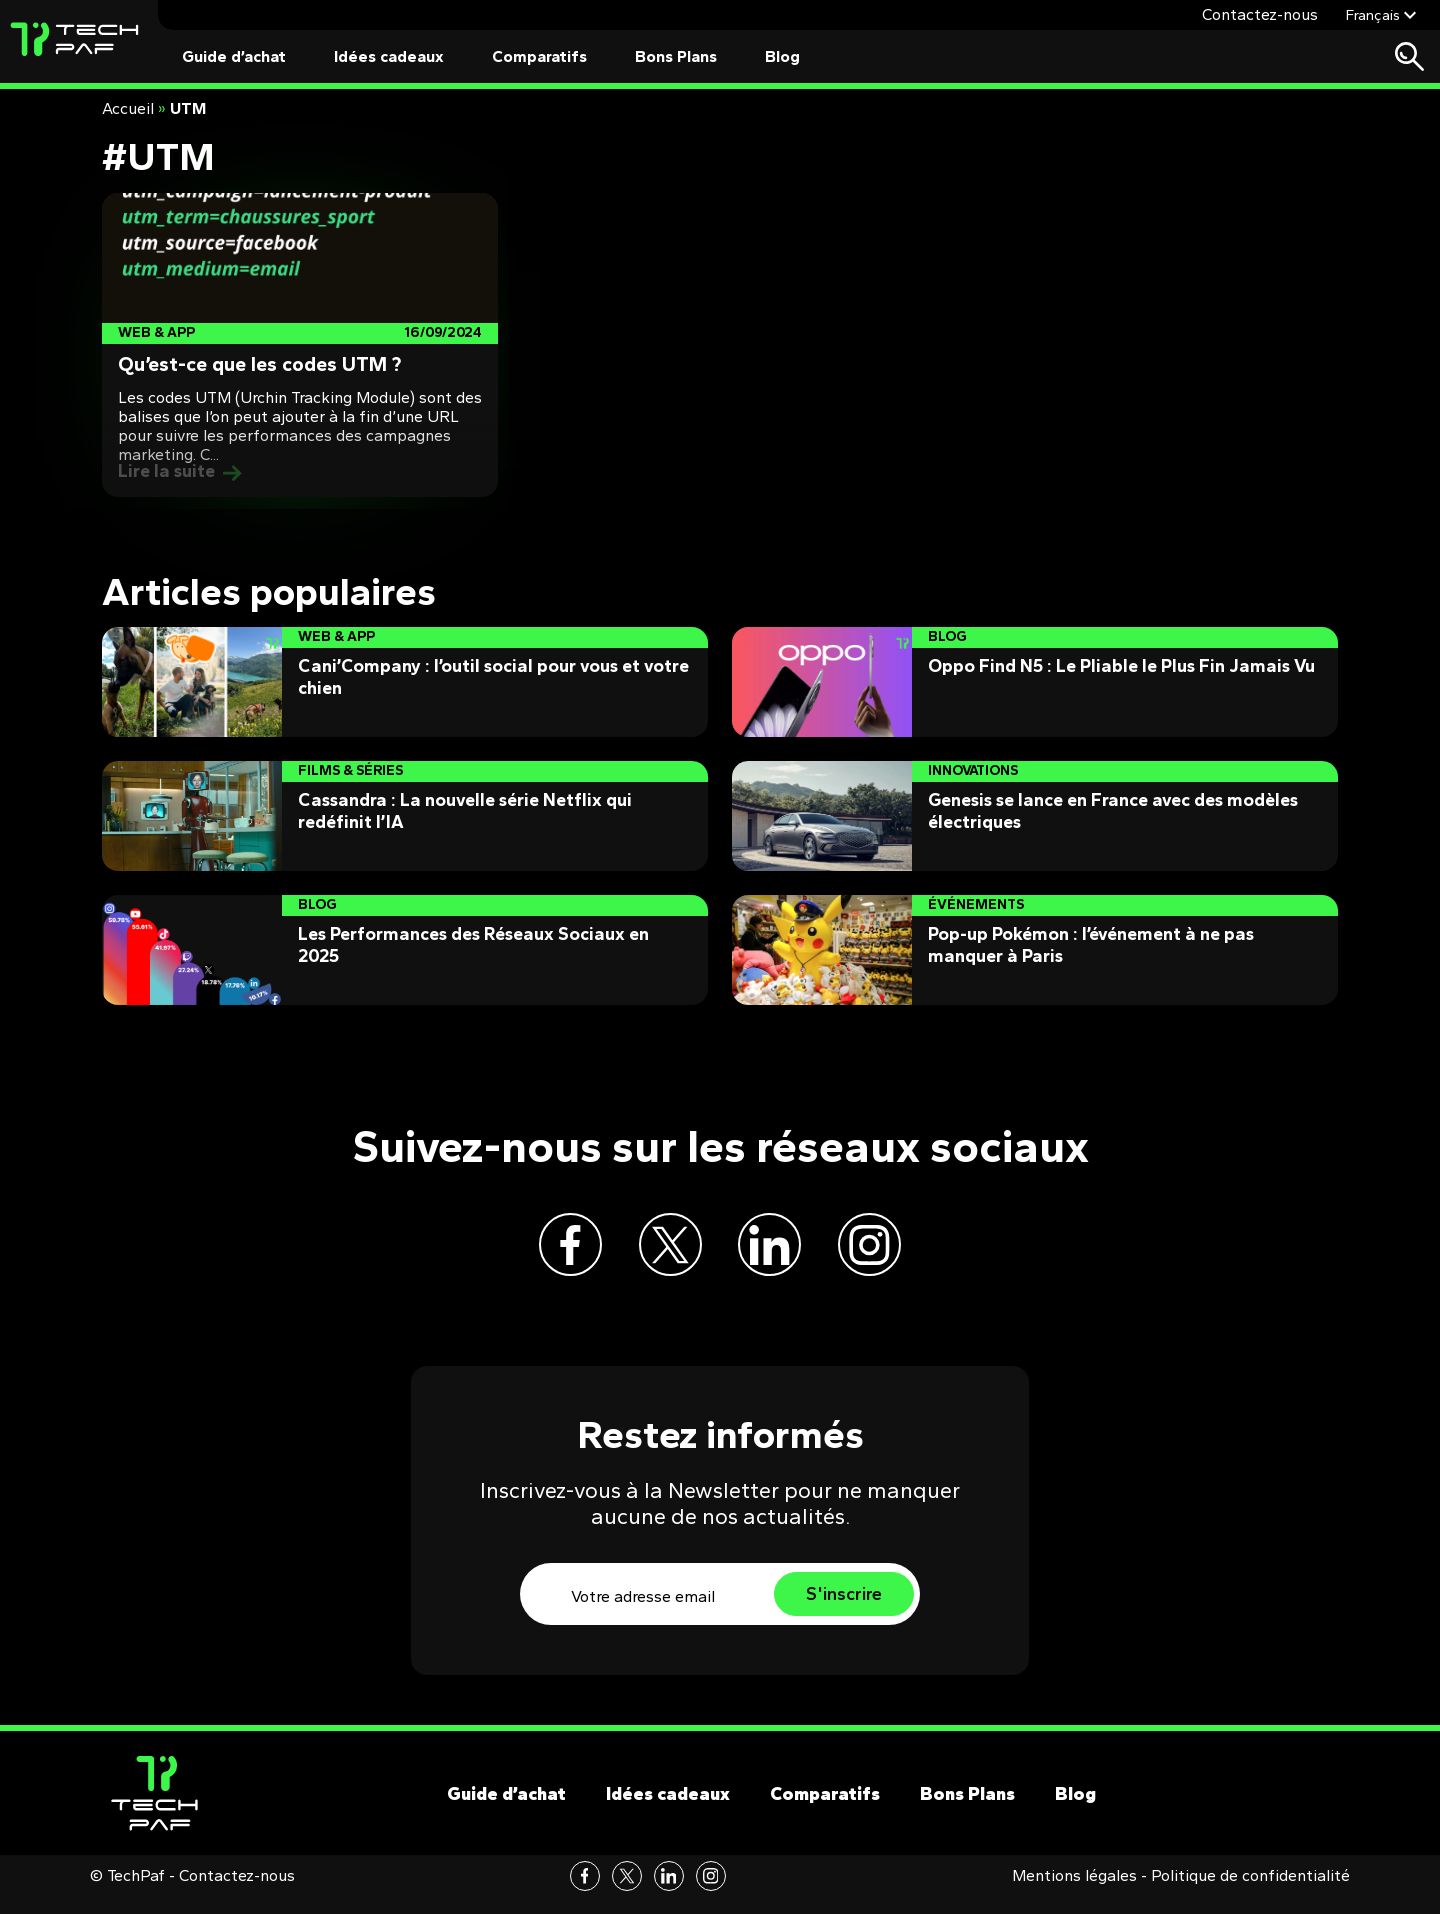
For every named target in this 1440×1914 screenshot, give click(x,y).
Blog (782, 56)
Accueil (128, 108)
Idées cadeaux (389, 56)
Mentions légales (1074, 1893)
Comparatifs (539, 56)
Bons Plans (676, 56)
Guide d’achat (234, 56)
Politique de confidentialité (1250, 1893)
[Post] (300, 345)
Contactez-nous (1260, 14)
